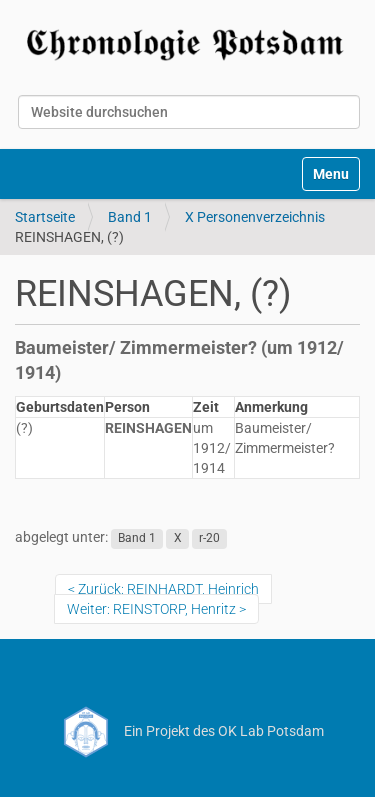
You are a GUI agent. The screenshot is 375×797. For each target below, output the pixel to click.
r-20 (209, 538)
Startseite (45, 217)
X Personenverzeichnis (255, 217)
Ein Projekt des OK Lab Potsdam (187, 731)
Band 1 (130, 217)
